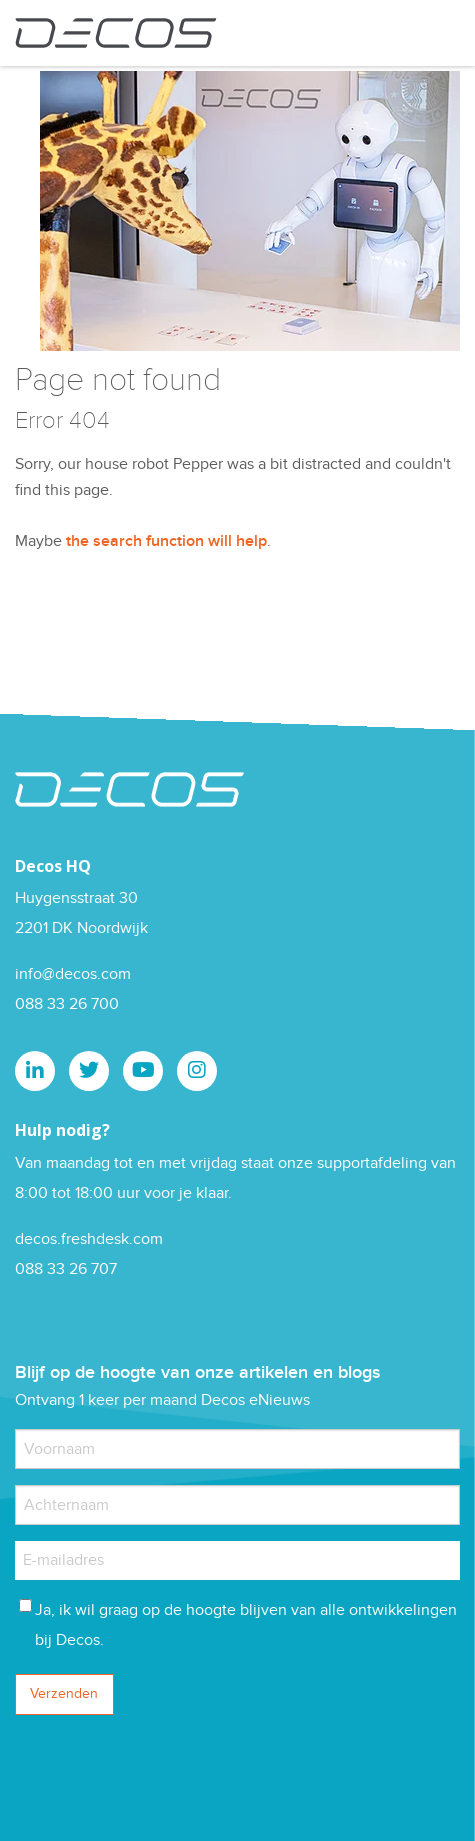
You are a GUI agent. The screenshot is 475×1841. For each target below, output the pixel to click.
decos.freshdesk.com (89, 1239)
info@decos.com (73, 974)
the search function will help (166, 541)
